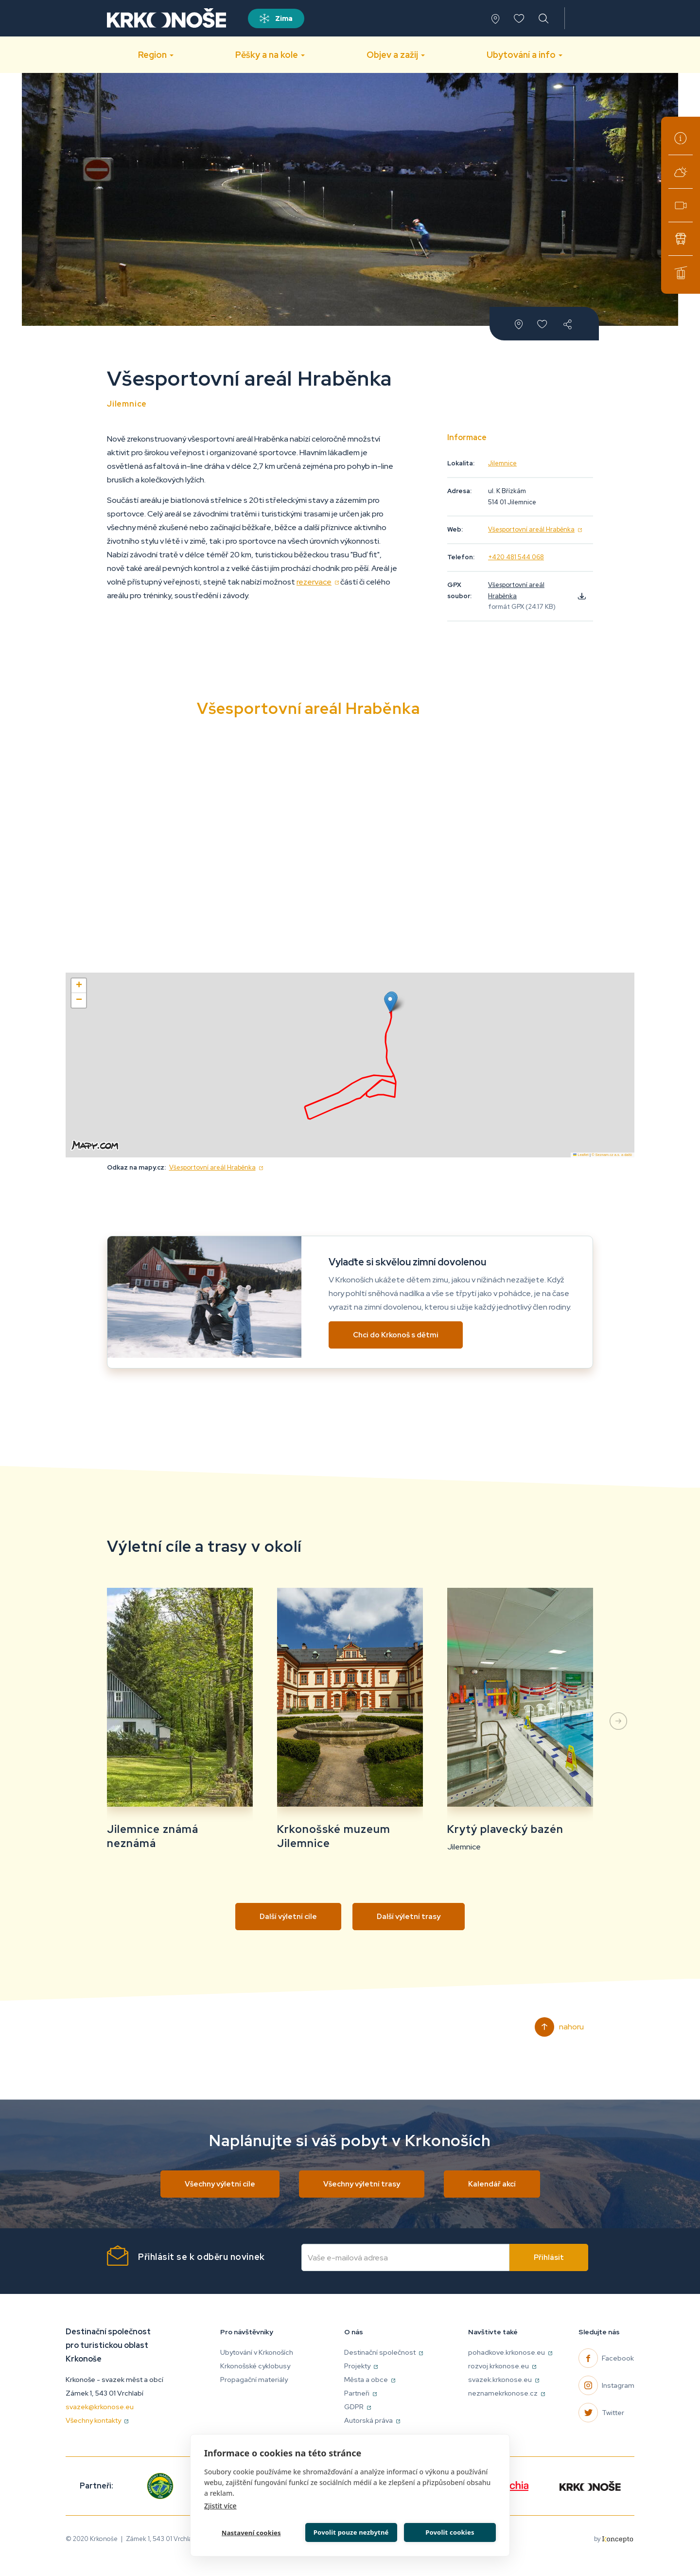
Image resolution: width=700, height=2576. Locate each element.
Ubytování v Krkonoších (256, 2352)
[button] (390, 1003)
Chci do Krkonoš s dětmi (395, 1335)
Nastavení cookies (250, 2532)
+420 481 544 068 (516, 557)
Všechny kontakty (97, 2420)
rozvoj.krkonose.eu (502, 2366)
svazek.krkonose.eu (503, 2379)
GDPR (357, 2406)
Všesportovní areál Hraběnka (535, 529)
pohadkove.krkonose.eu (510, 2352)
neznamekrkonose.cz (506, 2393)
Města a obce (369, 2379)
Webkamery (680, 205)
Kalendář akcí (492, 2184)
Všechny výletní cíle (220, 2184)
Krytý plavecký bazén (505, 1829)
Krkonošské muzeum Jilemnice (333, 1836)
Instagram (618, 2385)
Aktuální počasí (680, 171)
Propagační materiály (254, 2379)
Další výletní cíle (288, 1916)
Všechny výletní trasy (361, 2184)
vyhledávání (544, 18)
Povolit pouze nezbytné (350, 2531)
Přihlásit (549, 2257)
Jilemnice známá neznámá (152, 1836)
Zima (284, 18)
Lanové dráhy (680, 272)
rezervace (318, 582)
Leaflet (581, 1155)
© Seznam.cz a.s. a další (612, 1155)
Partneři (360, 2393)
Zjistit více (220, 2504)
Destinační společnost (383, 2352)
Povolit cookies (449, 2531)
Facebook (618, 2358)
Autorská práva (372, 2420)
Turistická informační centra (680, 138)
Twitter (613, 2412)
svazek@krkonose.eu (100, 2406)
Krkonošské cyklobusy (680, 238)
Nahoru (571, 2027)
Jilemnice (502, 463)
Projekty (361, 2366)
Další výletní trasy (408, 1916)
